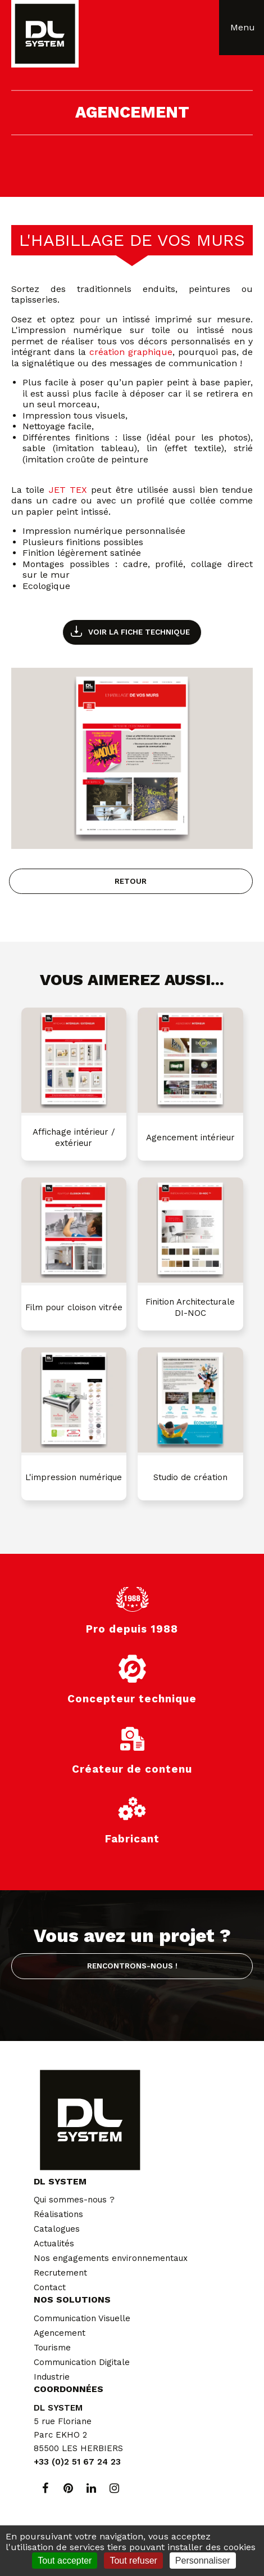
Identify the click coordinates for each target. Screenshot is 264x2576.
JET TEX (68, 489)
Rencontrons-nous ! (132, 1965)
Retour (131, 880)
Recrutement (60, 2273)
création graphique (130, 352)
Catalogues (57, 2229)
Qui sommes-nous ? (74, 2200)
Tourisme (52, 2348)
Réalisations (58, 2214)
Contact (50, 2287)
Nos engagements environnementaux (111, 2258)
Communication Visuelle (82, 2318)
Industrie (52, 2377)
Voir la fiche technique (139, 631)
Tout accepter (65, 2560)
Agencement (59, 2333)
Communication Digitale (82, 2362)
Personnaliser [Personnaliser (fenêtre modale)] (202, 2560)
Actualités (54, 2243)
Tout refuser (133, 2560)
